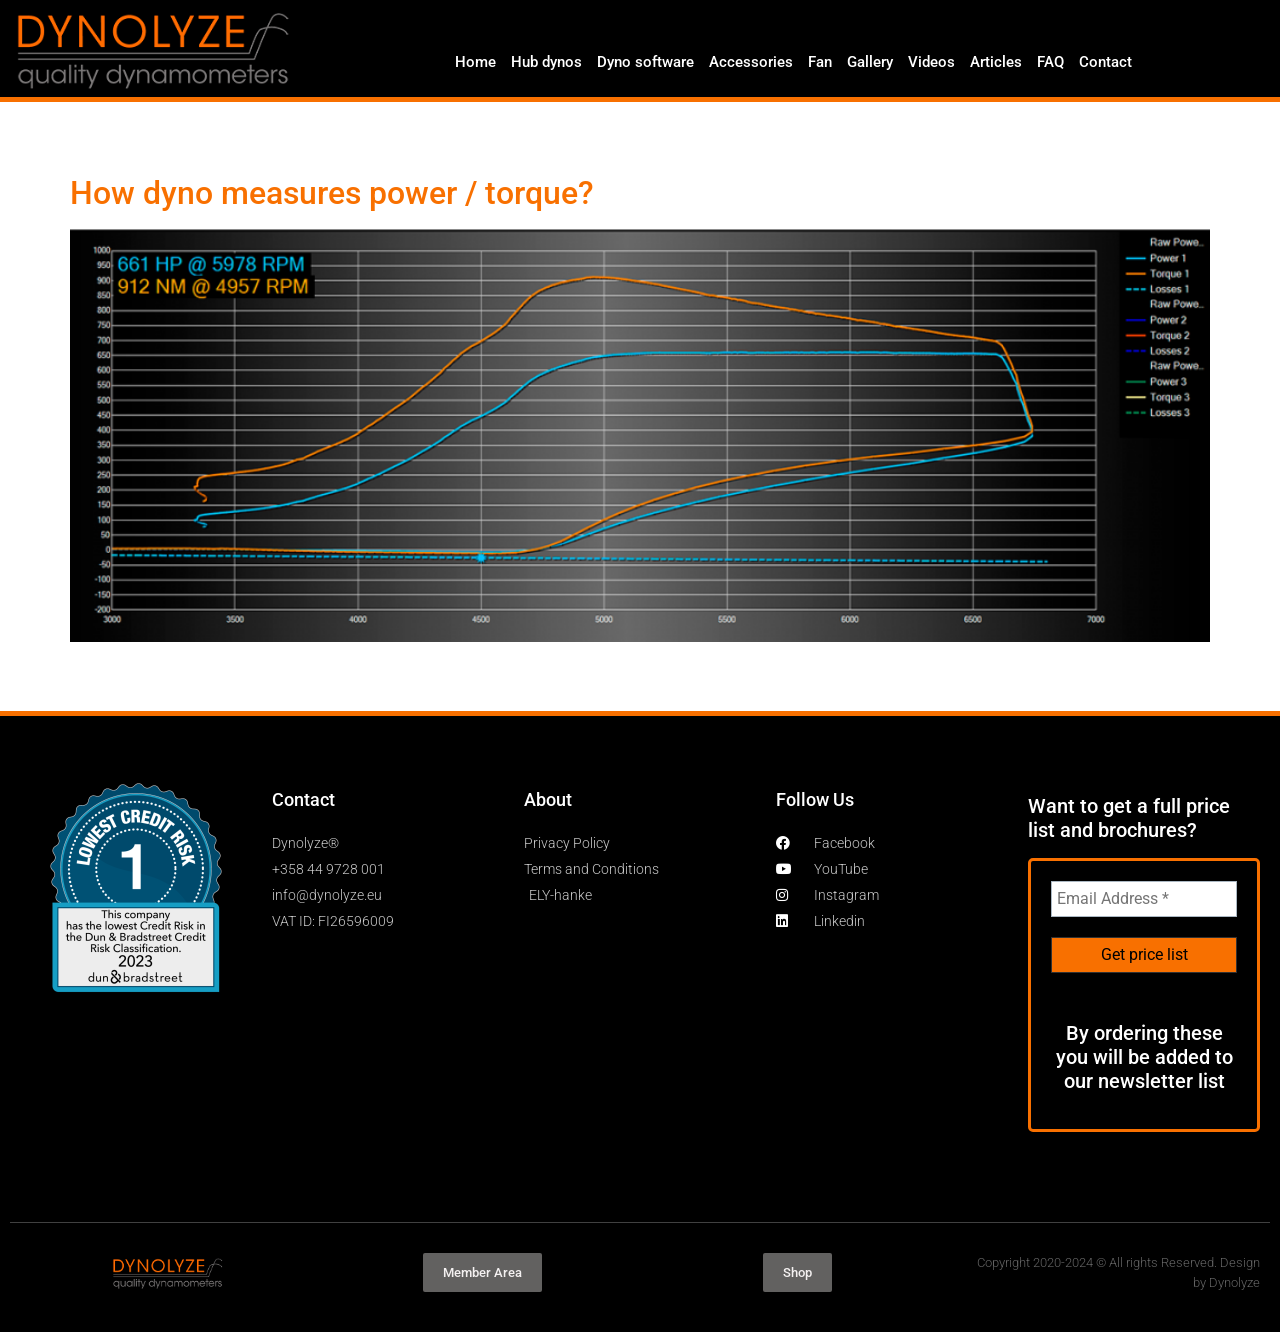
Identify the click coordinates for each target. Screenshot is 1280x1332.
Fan (820, 62)
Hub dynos (546, 62)
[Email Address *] (1144, 899)
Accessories (751, 62)
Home (475, 62)
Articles (996, 62)
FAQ (1050, 62)
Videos (931, 62)
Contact (1105, 62)
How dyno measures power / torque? (332, 193)
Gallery (870, 62)
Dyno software (645, 62)
